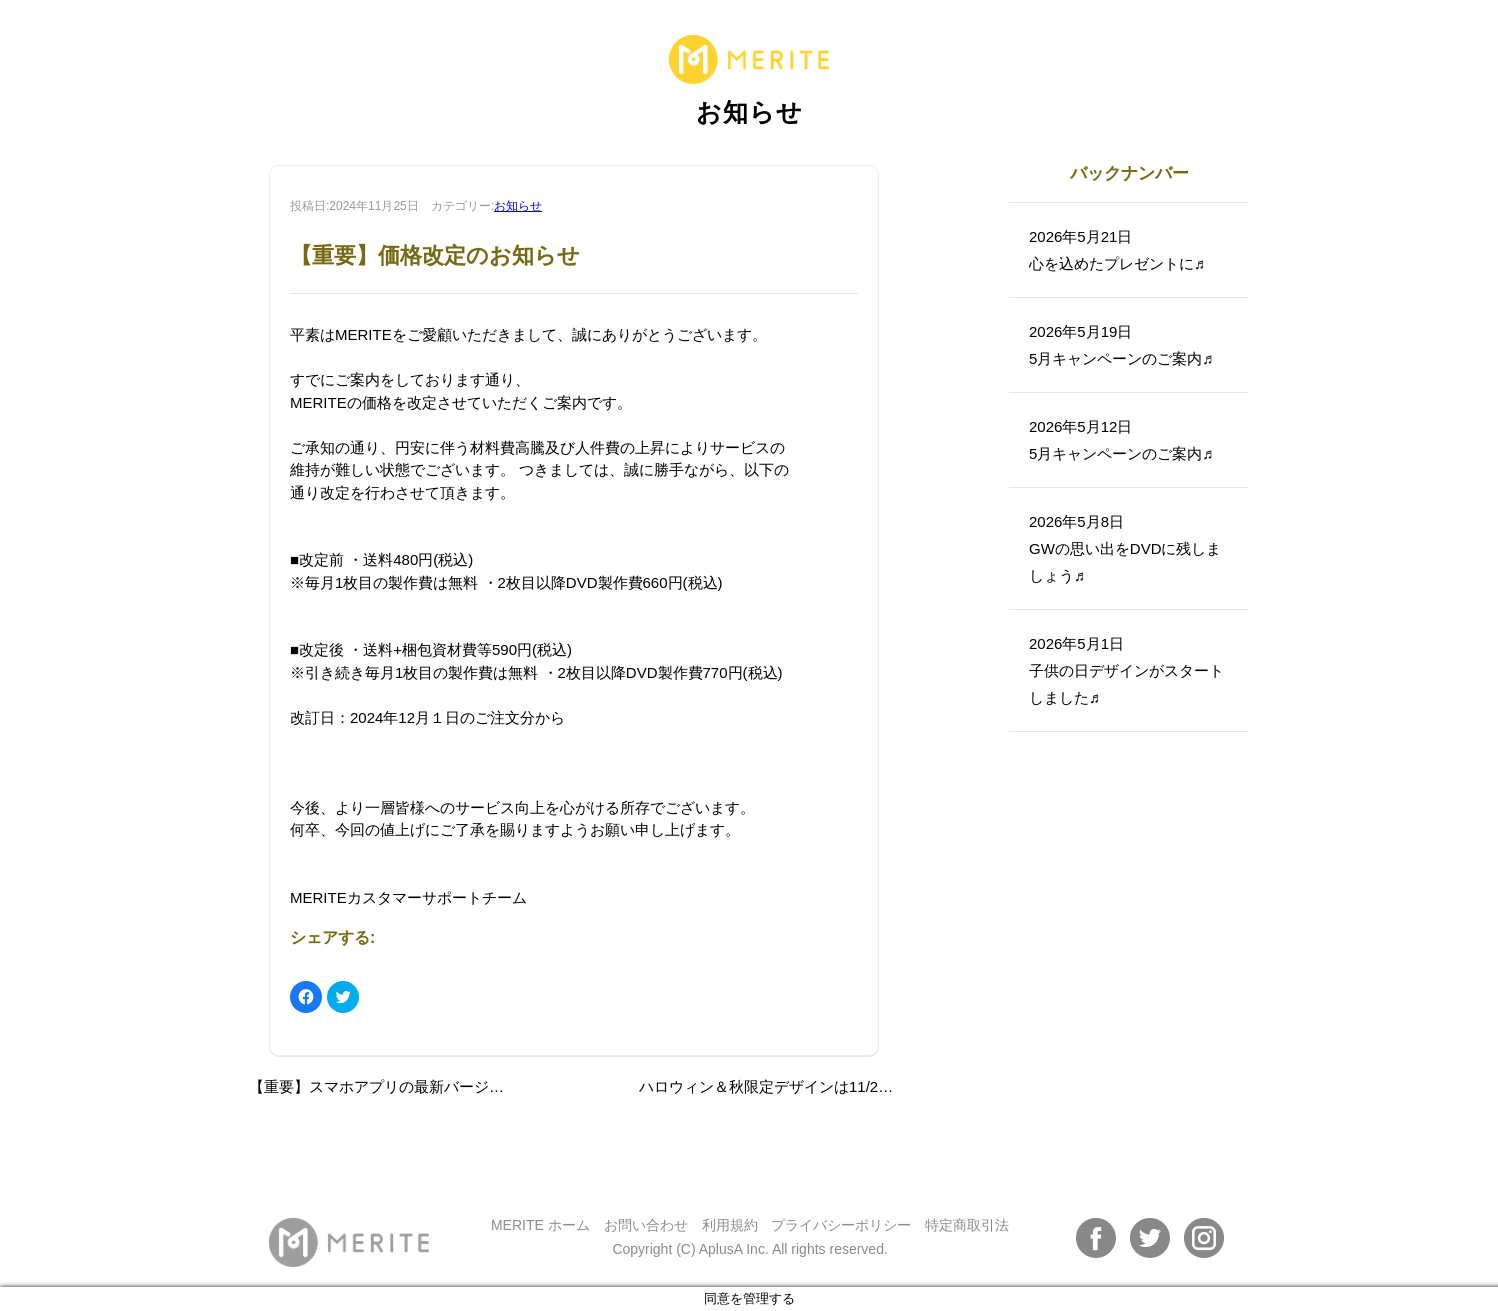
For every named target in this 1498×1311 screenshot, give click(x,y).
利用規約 (730, 1225)
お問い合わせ (646, 1225)
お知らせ (518, 206)
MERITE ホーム (540, 1225)
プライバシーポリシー (841, 1225)
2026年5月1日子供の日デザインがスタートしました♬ (1126, 670)
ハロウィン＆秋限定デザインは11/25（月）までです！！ (830, 1086)
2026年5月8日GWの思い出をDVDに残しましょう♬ (1125, 548)
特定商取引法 (967, 1225)
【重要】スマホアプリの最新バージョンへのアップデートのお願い (474, 1086)
